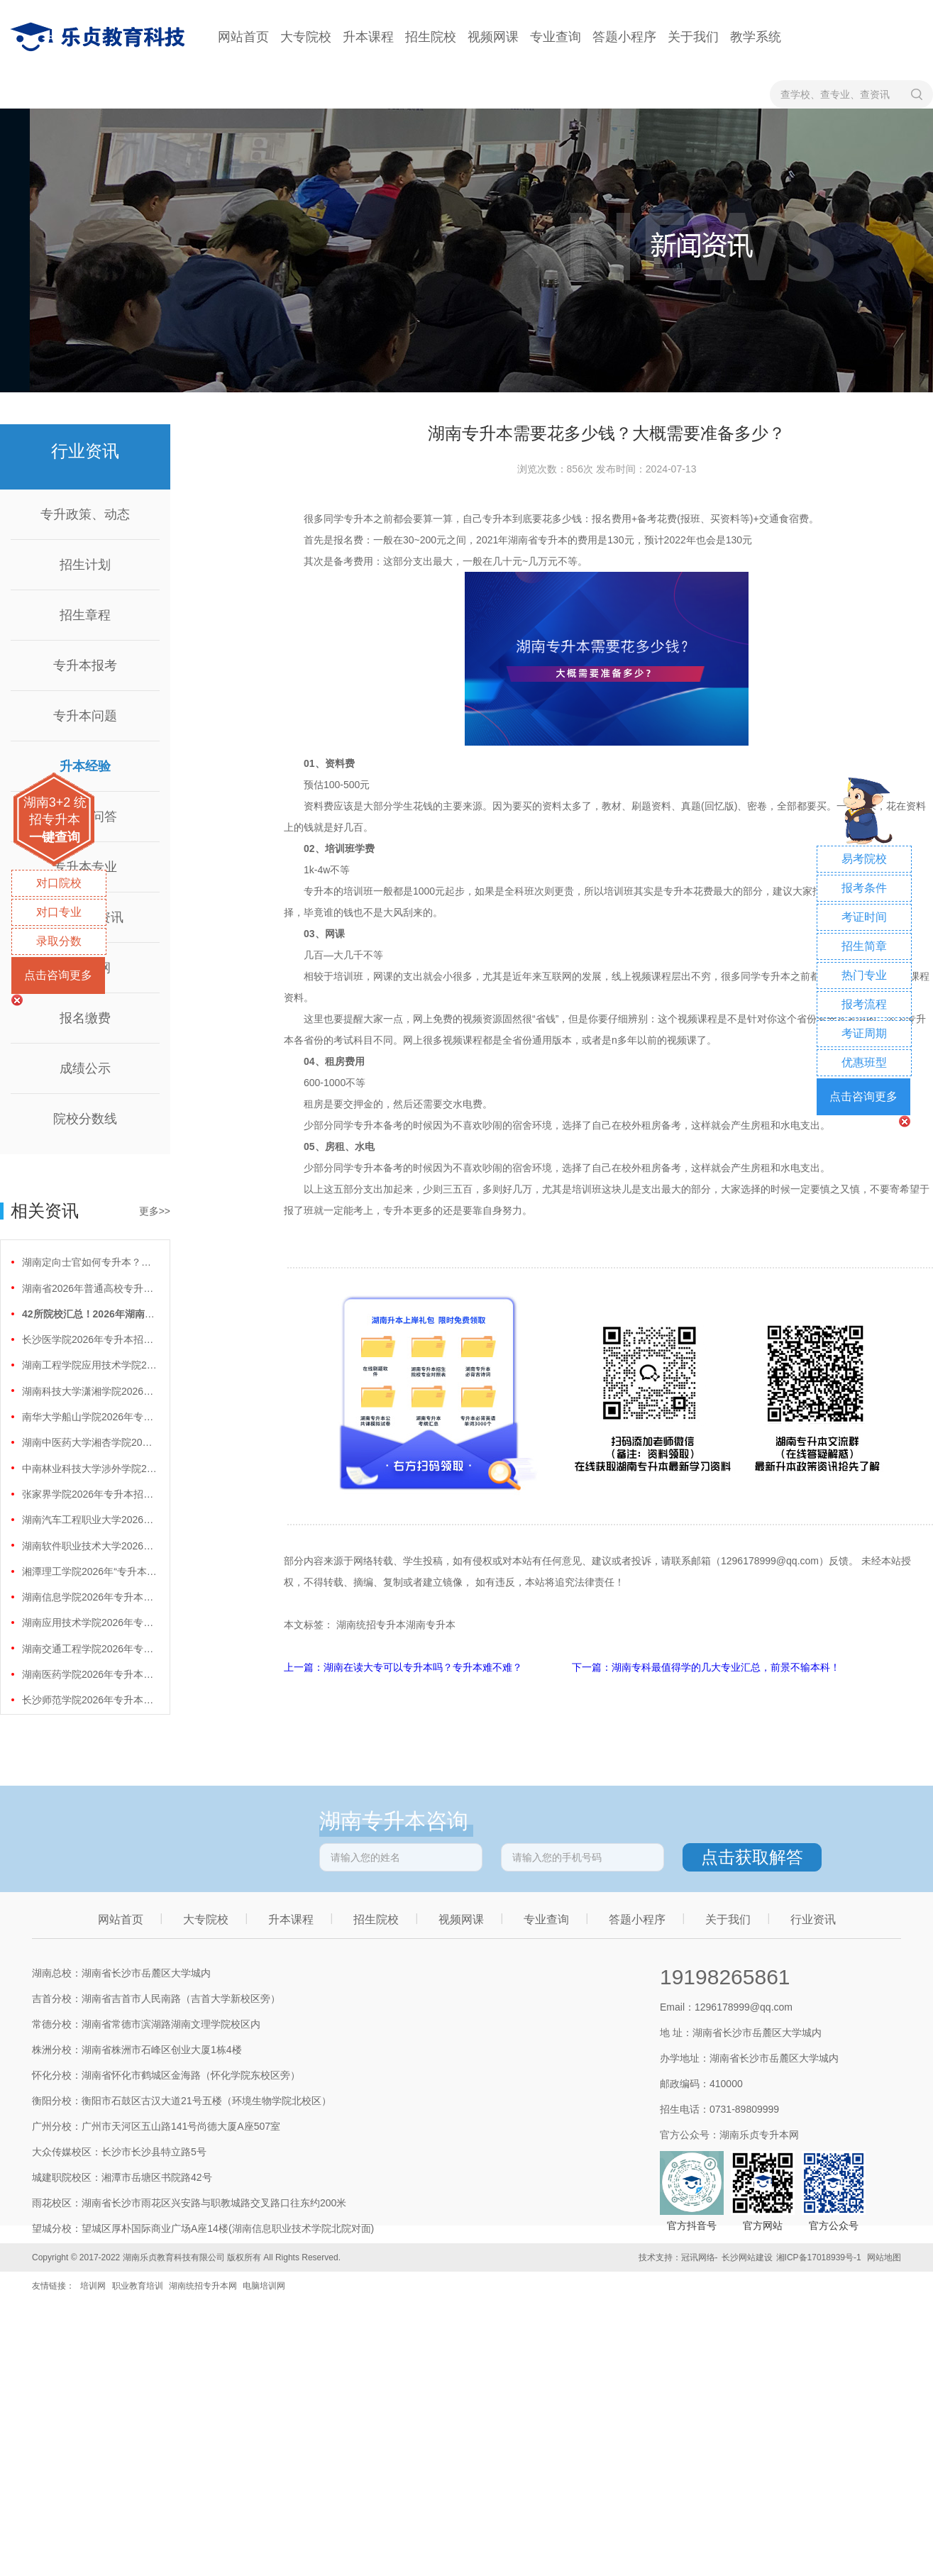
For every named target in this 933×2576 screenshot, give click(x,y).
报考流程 (864, 1004)
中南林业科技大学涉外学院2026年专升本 (89, 1468)
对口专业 (59, 912)
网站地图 (884, 2257)
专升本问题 (85, 716)
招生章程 (85, 615)
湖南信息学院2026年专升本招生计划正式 (89, 1597)
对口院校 (59, 883)
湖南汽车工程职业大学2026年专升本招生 (89, 1519)
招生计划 (85, 565)
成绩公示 (85, 1068)
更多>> (154, 1211)
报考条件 (864, 888)
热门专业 (864, 975)
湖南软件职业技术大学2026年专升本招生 (89, 1546)
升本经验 (85, 766)
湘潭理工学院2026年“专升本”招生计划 (89, 1571)
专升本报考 (85, 665)
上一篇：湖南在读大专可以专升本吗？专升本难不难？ (404, 1667)
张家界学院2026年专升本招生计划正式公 (89, 1494)
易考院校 (864, 859)
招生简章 (864, 946)
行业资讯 (813, 1919)
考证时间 (864, 917)
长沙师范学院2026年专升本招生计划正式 (89, 1700)
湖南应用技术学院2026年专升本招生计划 (89, 1622)
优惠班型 (864, 1062)
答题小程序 (624, 37)
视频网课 (493, 37)
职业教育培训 (137, 2286)
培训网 (93, 2286)
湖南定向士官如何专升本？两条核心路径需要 (89, 1262)
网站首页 (243, 37)
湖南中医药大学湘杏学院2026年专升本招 (89, 1442)
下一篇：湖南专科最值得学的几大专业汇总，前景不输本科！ (706, 1667)
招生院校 (430, 37)
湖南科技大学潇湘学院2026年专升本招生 (89, 1391)
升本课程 (368, 37)
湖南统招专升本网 (203, 2286)
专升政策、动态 (85, 514)
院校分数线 (85, 1119)
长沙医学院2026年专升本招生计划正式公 (89, 1339)
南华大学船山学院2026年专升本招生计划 (89, 1416)
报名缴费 (85, 1018)
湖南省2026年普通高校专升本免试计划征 (89, 1288)
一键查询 (54, 837)
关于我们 (693, 37)
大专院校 (305, 37)
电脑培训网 (264, 2286)
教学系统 (755, 37)
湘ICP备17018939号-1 (818, 2257)
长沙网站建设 (747, 2257)
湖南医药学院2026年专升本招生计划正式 (89, 1674)
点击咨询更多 (58, 975)
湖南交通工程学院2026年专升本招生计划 (89, 1648)
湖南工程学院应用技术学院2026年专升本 (89, 1365)
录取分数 (59, 941)
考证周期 (864, 1033)
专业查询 (555, 37)
